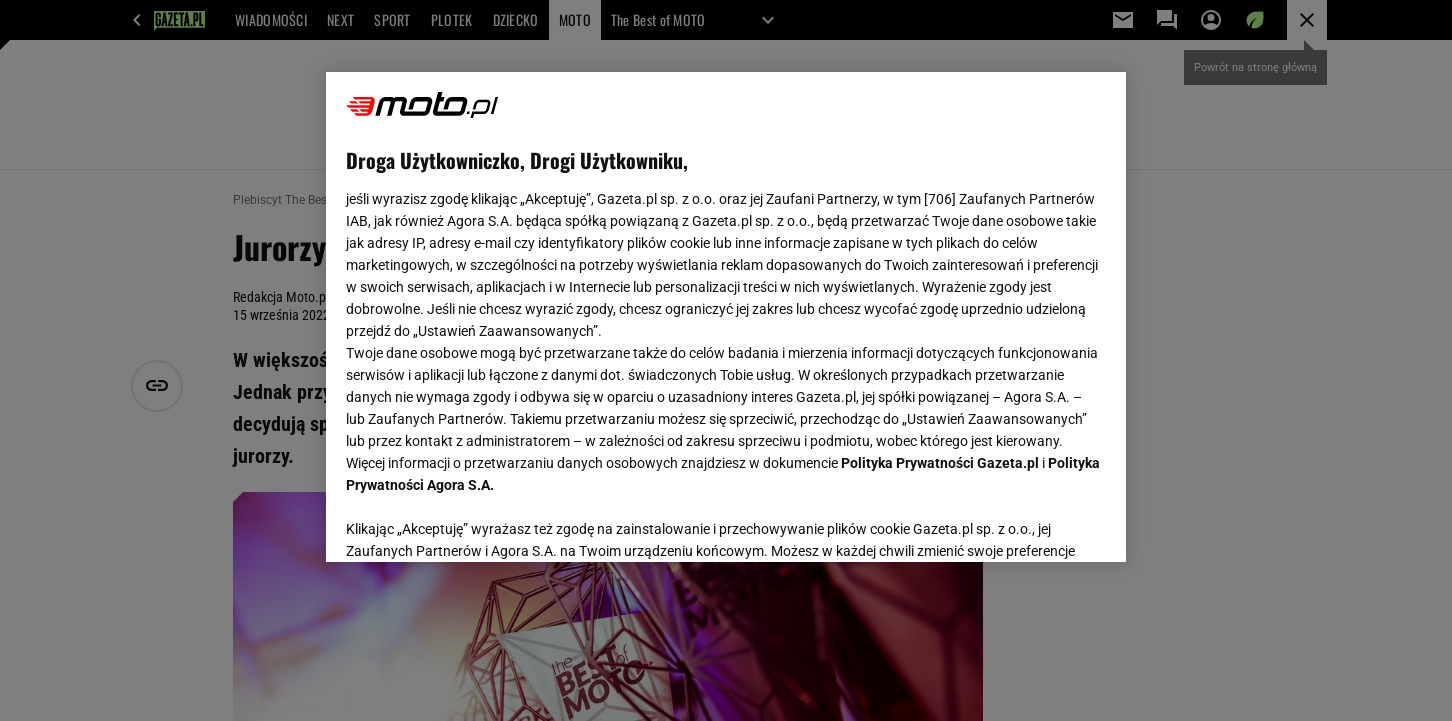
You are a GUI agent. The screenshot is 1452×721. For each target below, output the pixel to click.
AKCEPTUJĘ (1038, 523)
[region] (726, 317)
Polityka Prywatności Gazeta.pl (940, 463)
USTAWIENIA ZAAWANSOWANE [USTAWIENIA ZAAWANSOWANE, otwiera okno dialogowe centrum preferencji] (476, 522)
